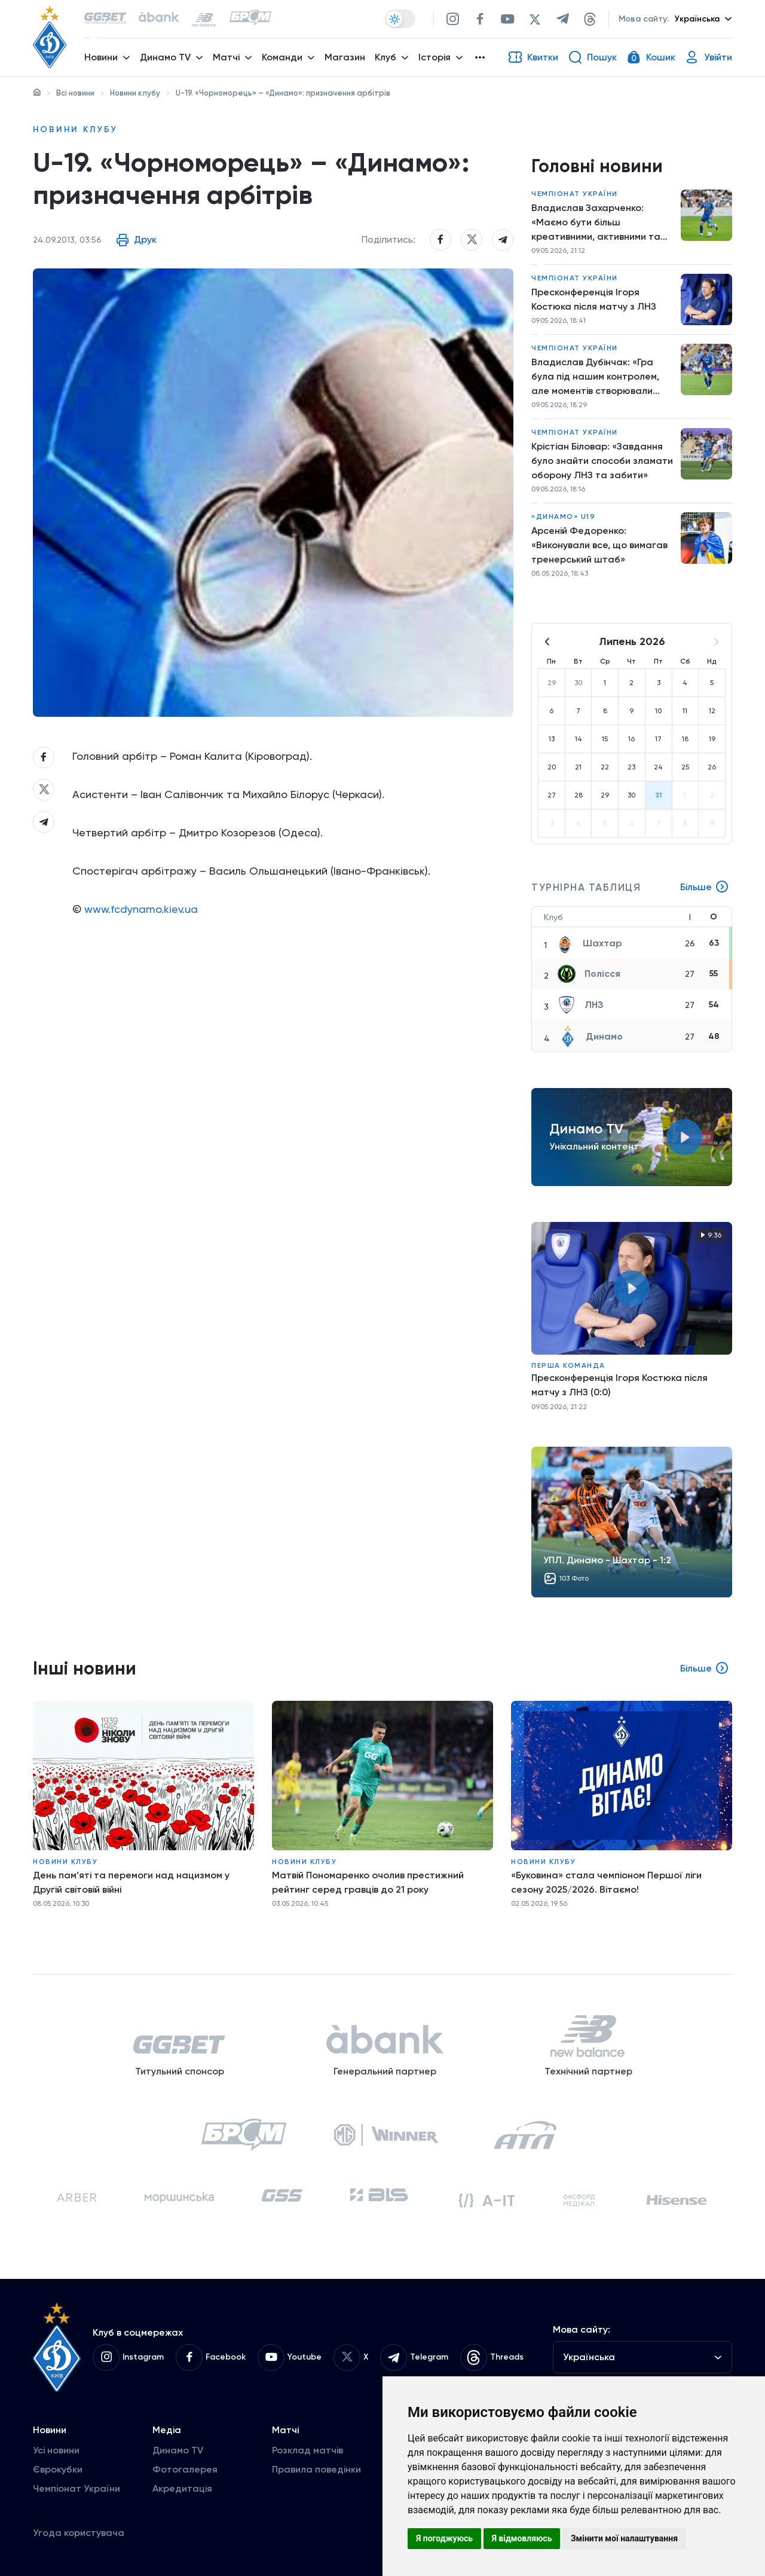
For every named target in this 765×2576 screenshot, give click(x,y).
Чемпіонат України (574, 194)
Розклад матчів (307, 2450)
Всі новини (75, 92)
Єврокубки (57, 2469)
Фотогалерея (185, 2469)
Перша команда (568, 1365)
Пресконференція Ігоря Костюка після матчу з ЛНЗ (593, 299)
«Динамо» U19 (563, 516)
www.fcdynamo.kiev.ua (141, 909)
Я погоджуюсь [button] (444, 2538)
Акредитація (182, 2488)
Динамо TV (177, 2450)
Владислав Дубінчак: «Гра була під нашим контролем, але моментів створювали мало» (595, 377)
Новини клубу (135, 92)
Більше (704, 887)
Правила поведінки (316, 2469)
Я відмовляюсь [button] (522, 2538)
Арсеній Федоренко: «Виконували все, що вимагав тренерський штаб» (599, 545)
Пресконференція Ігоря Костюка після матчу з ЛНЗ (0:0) (619, 1385)
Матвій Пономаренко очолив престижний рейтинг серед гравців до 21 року (368, 1882)
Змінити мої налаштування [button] (624, 2538)
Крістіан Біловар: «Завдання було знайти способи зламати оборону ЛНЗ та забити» (602, 461)
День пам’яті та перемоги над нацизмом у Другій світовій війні (131, 1882)
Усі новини (56, 2450)
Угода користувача (78, 2532)
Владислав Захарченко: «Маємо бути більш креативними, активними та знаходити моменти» (595, 223)
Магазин (345, 57)
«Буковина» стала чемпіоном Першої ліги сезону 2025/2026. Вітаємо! (606, 1882)
